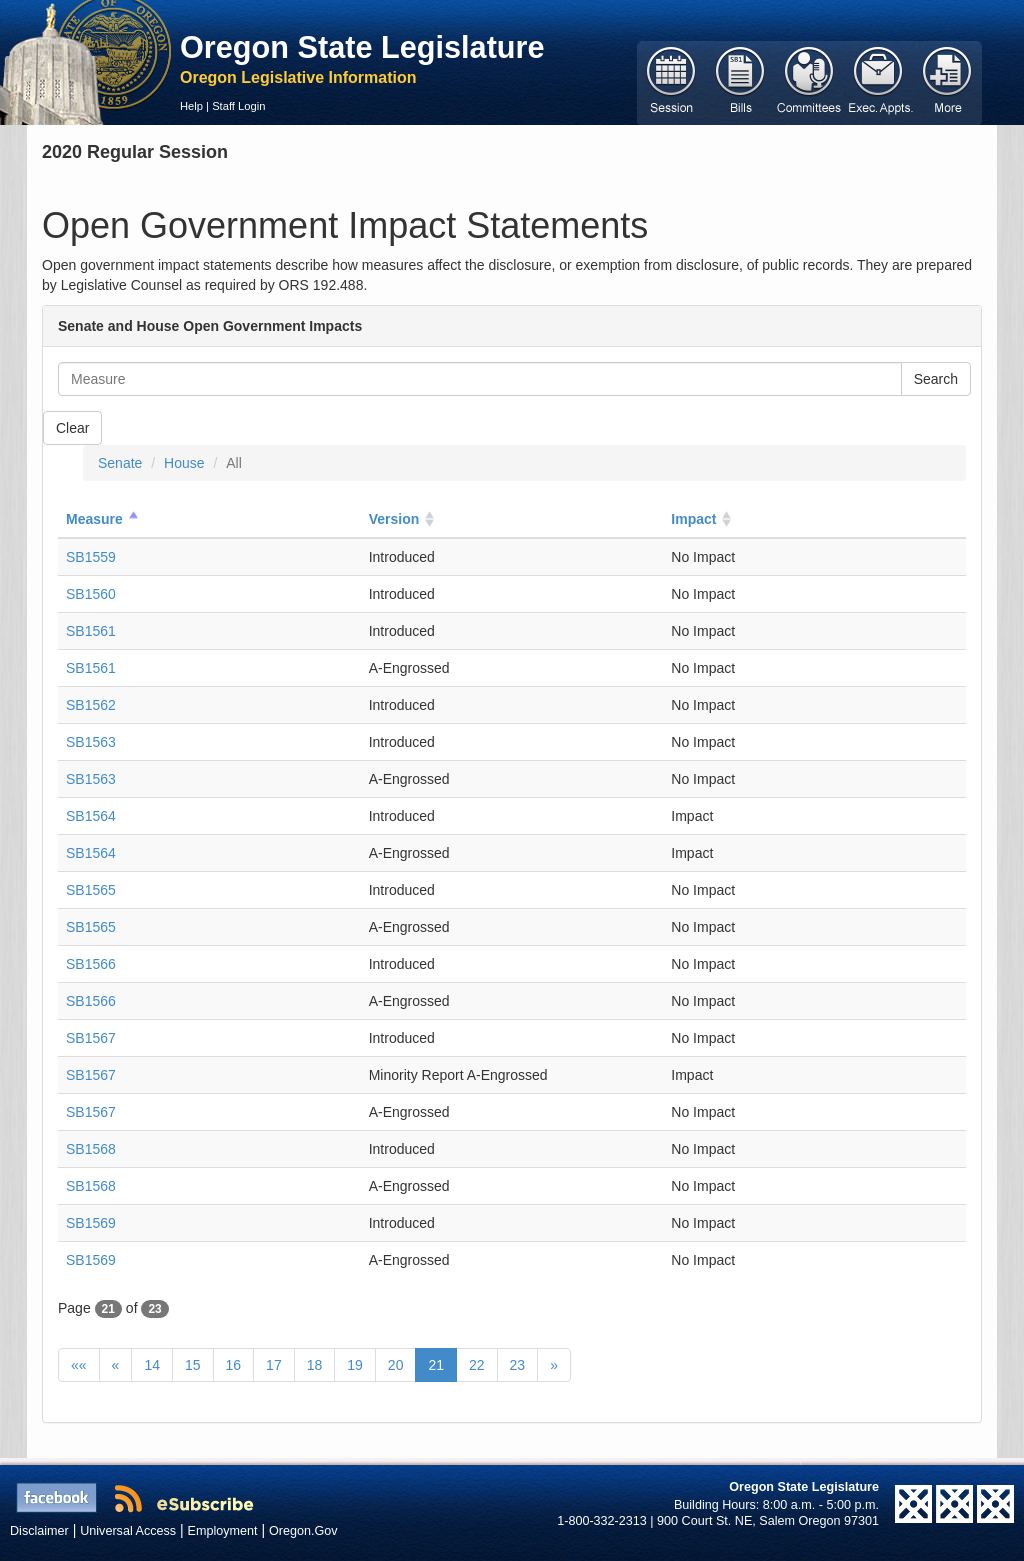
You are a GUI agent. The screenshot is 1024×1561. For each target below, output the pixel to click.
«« (79, 1365)
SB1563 (91, 742)
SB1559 (91, 557)
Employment (223, 1531)
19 (355, 1365)
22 (477, 1365)
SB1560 (91, 594)
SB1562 (91, 705)
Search (936, 379)
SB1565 (91, 890)
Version (394, 519)
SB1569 (91, 1223)
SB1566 (91, 964)
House (184, 463)
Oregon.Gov (303, 1531)
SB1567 (91, 1038)
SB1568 (91, 1149)
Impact (693, 519)
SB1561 (91, 631)
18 (315, 1365)
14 (152, 1365)
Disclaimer (39, 1531)
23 (518, 1365)
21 (436, 1365)
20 (396, 1365)
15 (193, 1365)
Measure (94, 519)
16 (234, 1365)
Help (191, 106)
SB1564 (91, 816)
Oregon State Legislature (362, 47)
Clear (72, 428)
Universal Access (128, 1531)
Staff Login (238, 106)
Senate (120, 463)
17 (274, 1365)
